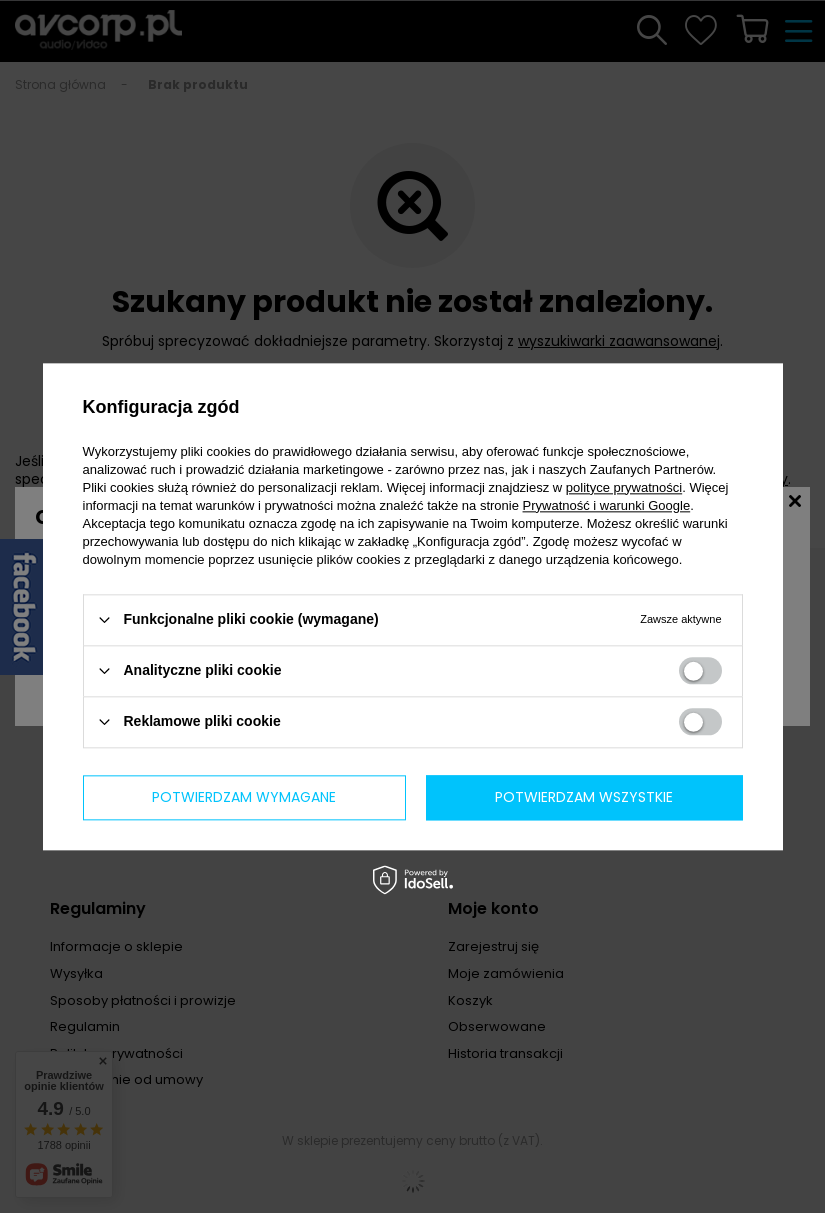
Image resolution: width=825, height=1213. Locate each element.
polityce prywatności (624, 487)
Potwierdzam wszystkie (584, 797)
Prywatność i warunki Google (607, 505)
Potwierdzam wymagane (244, 797)
